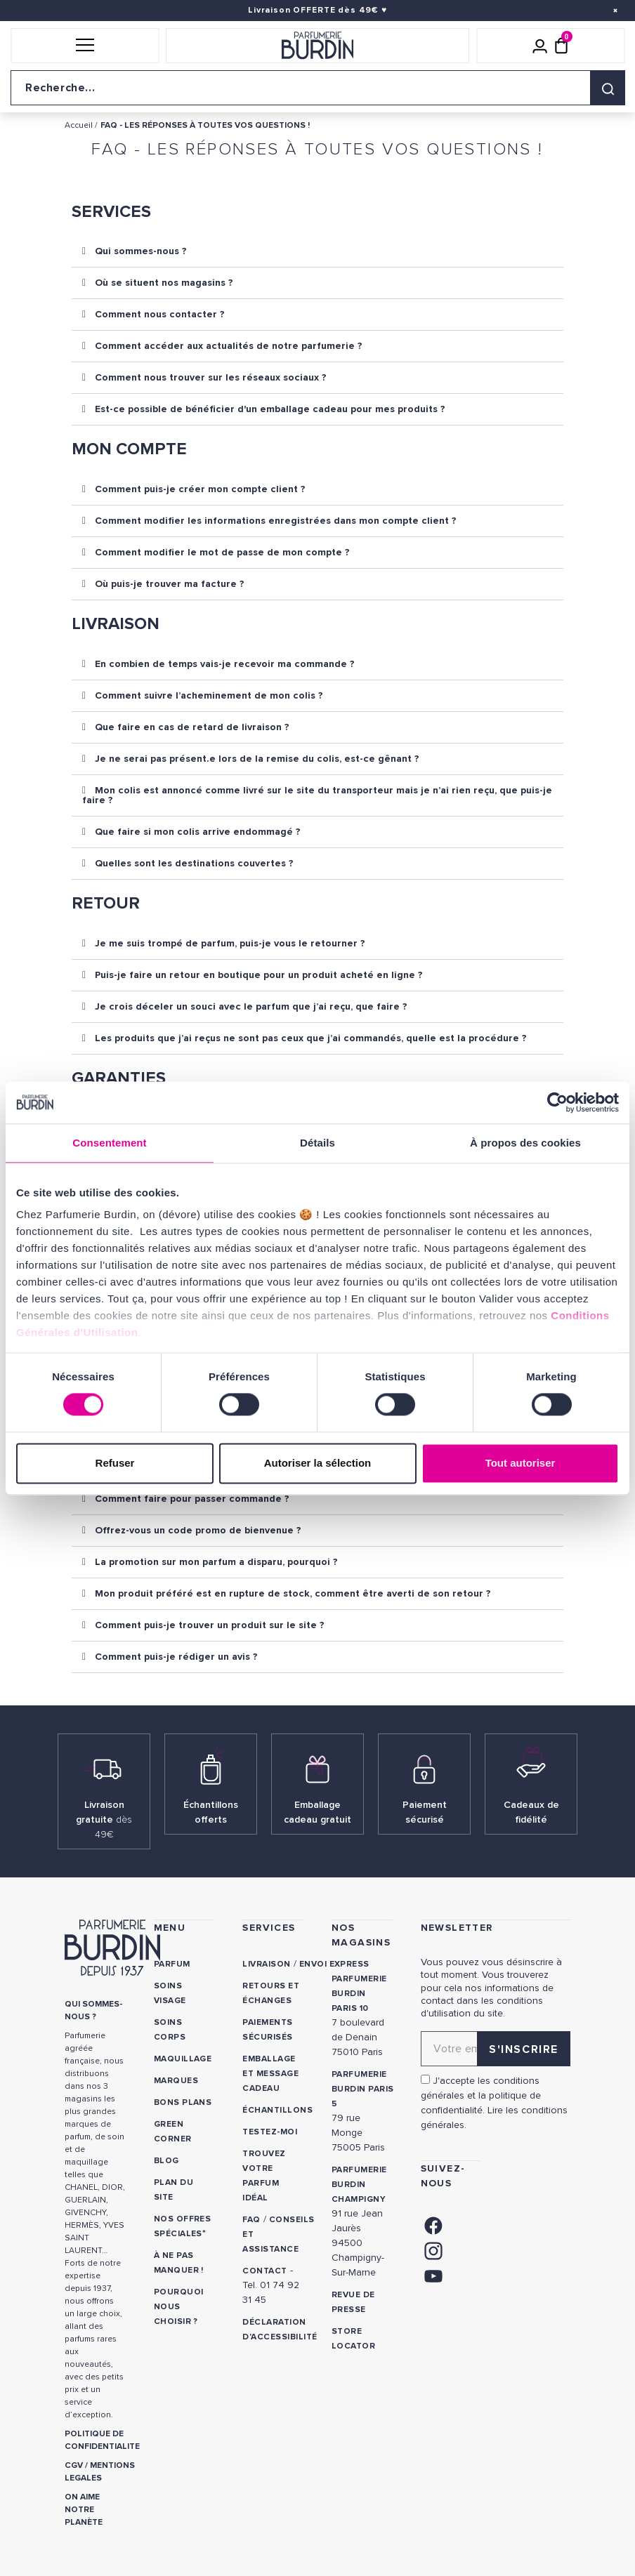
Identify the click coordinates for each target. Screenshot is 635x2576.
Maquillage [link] (183, 2059)
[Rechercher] (607, 87)
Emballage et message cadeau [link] (270, 2074)
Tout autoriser (520, 1463)
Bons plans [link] (183, 2102)
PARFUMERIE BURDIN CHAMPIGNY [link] (359, 2185)
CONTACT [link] (264, 2271)
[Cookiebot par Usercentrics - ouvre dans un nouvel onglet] (557, 1102)
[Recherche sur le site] (317, 87)
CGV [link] (74, 2465)
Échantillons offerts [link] (210, 1812)
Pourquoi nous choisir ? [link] (179, 2307)
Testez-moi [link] (269, 2132)
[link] (433, 2224)
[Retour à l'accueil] (317, 45)
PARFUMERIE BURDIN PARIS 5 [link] (363, 2089)
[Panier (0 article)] (561, 45)
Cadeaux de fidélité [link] (531, 1812)
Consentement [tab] (109, 1143)
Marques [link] (176, 2080)
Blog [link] (166, 2160)
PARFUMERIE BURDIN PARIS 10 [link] (359, 1994)
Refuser (115, 1463)
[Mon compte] (540, 45)
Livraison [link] (266, 1964)
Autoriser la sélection (318, 1463)
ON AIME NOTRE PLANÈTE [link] (84, 2510)
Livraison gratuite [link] (104, 1819)
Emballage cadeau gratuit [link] (317, 1812)
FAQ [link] (251, 2219)
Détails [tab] (317, 1143)
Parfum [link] (172, 1964)
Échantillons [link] (277, 2110)
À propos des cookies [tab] (525, 1143)
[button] (84, 45)
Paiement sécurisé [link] (424, 1812)
